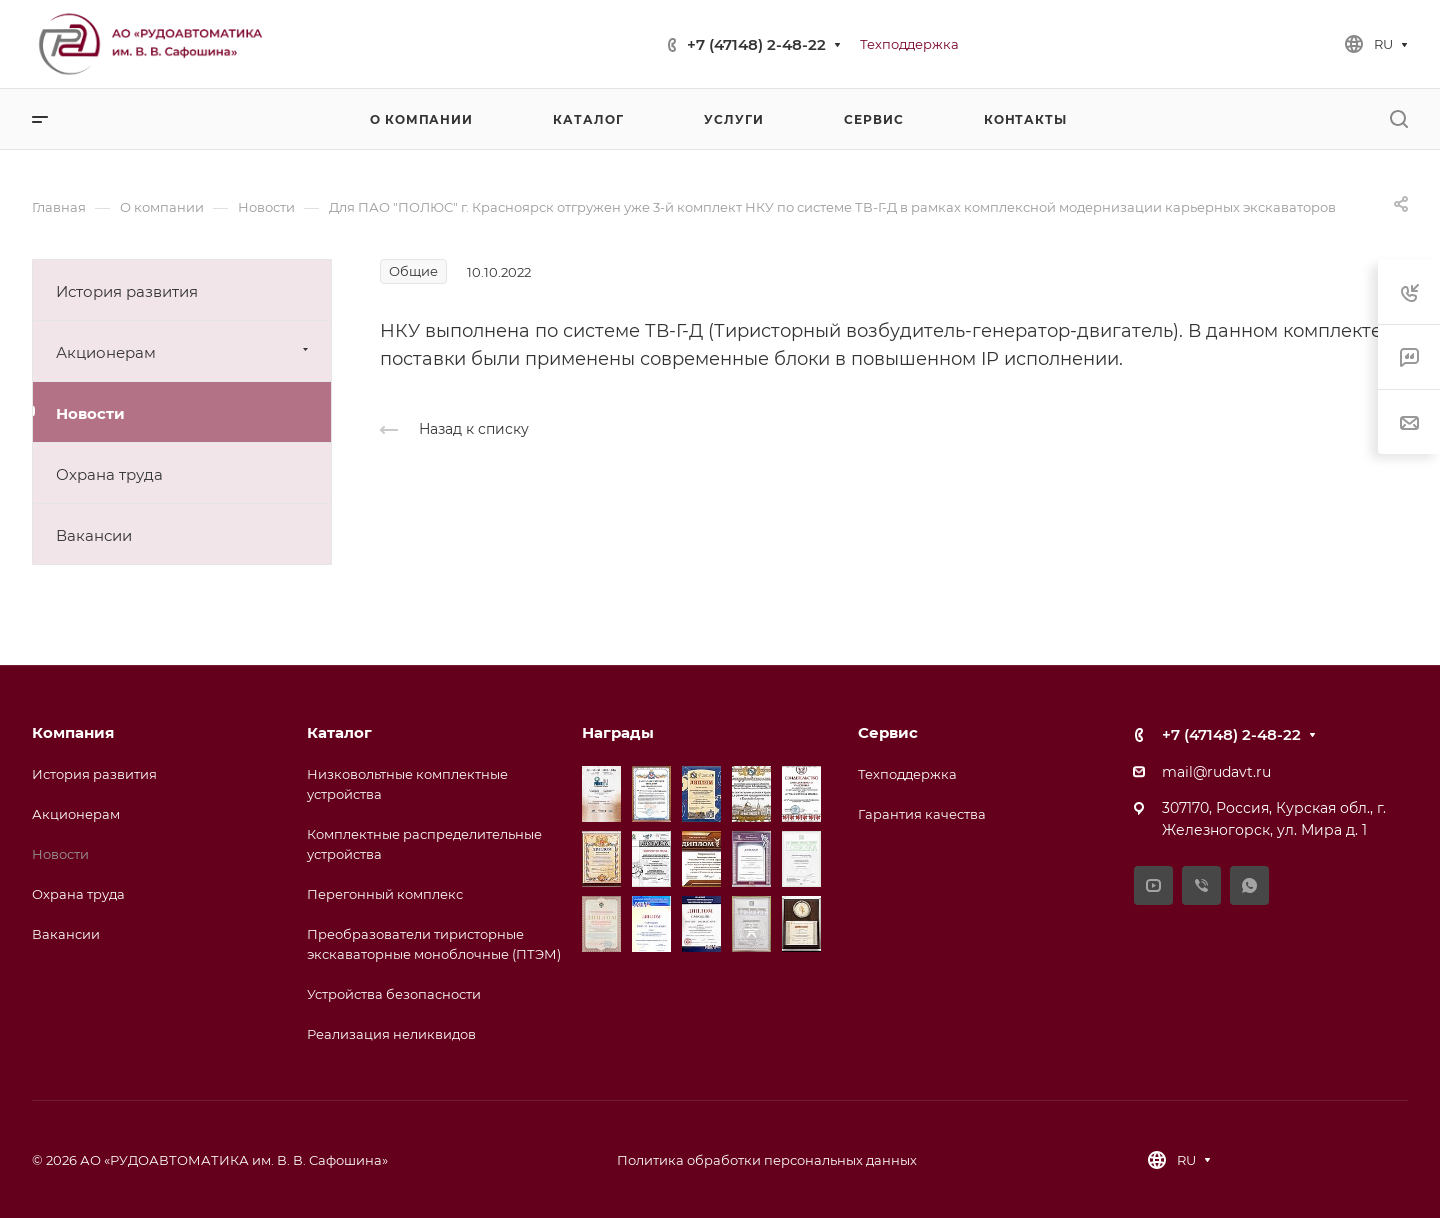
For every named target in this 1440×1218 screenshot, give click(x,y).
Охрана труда (109, 474)
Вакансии (94, 535)
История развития (127, 291)
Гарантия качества (922, 814)
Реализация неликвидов (391, 1034)
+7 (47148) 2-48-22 (756, 44)
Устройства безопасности (394, 994)
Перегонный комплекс (385, 894)
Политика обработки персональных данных (767, 1160)
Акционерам (184, 352)
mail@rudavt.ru (1216, 772)
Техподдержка (907, 774)
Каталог (339, 732)
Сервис (888, 732)
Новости (90, 413)
